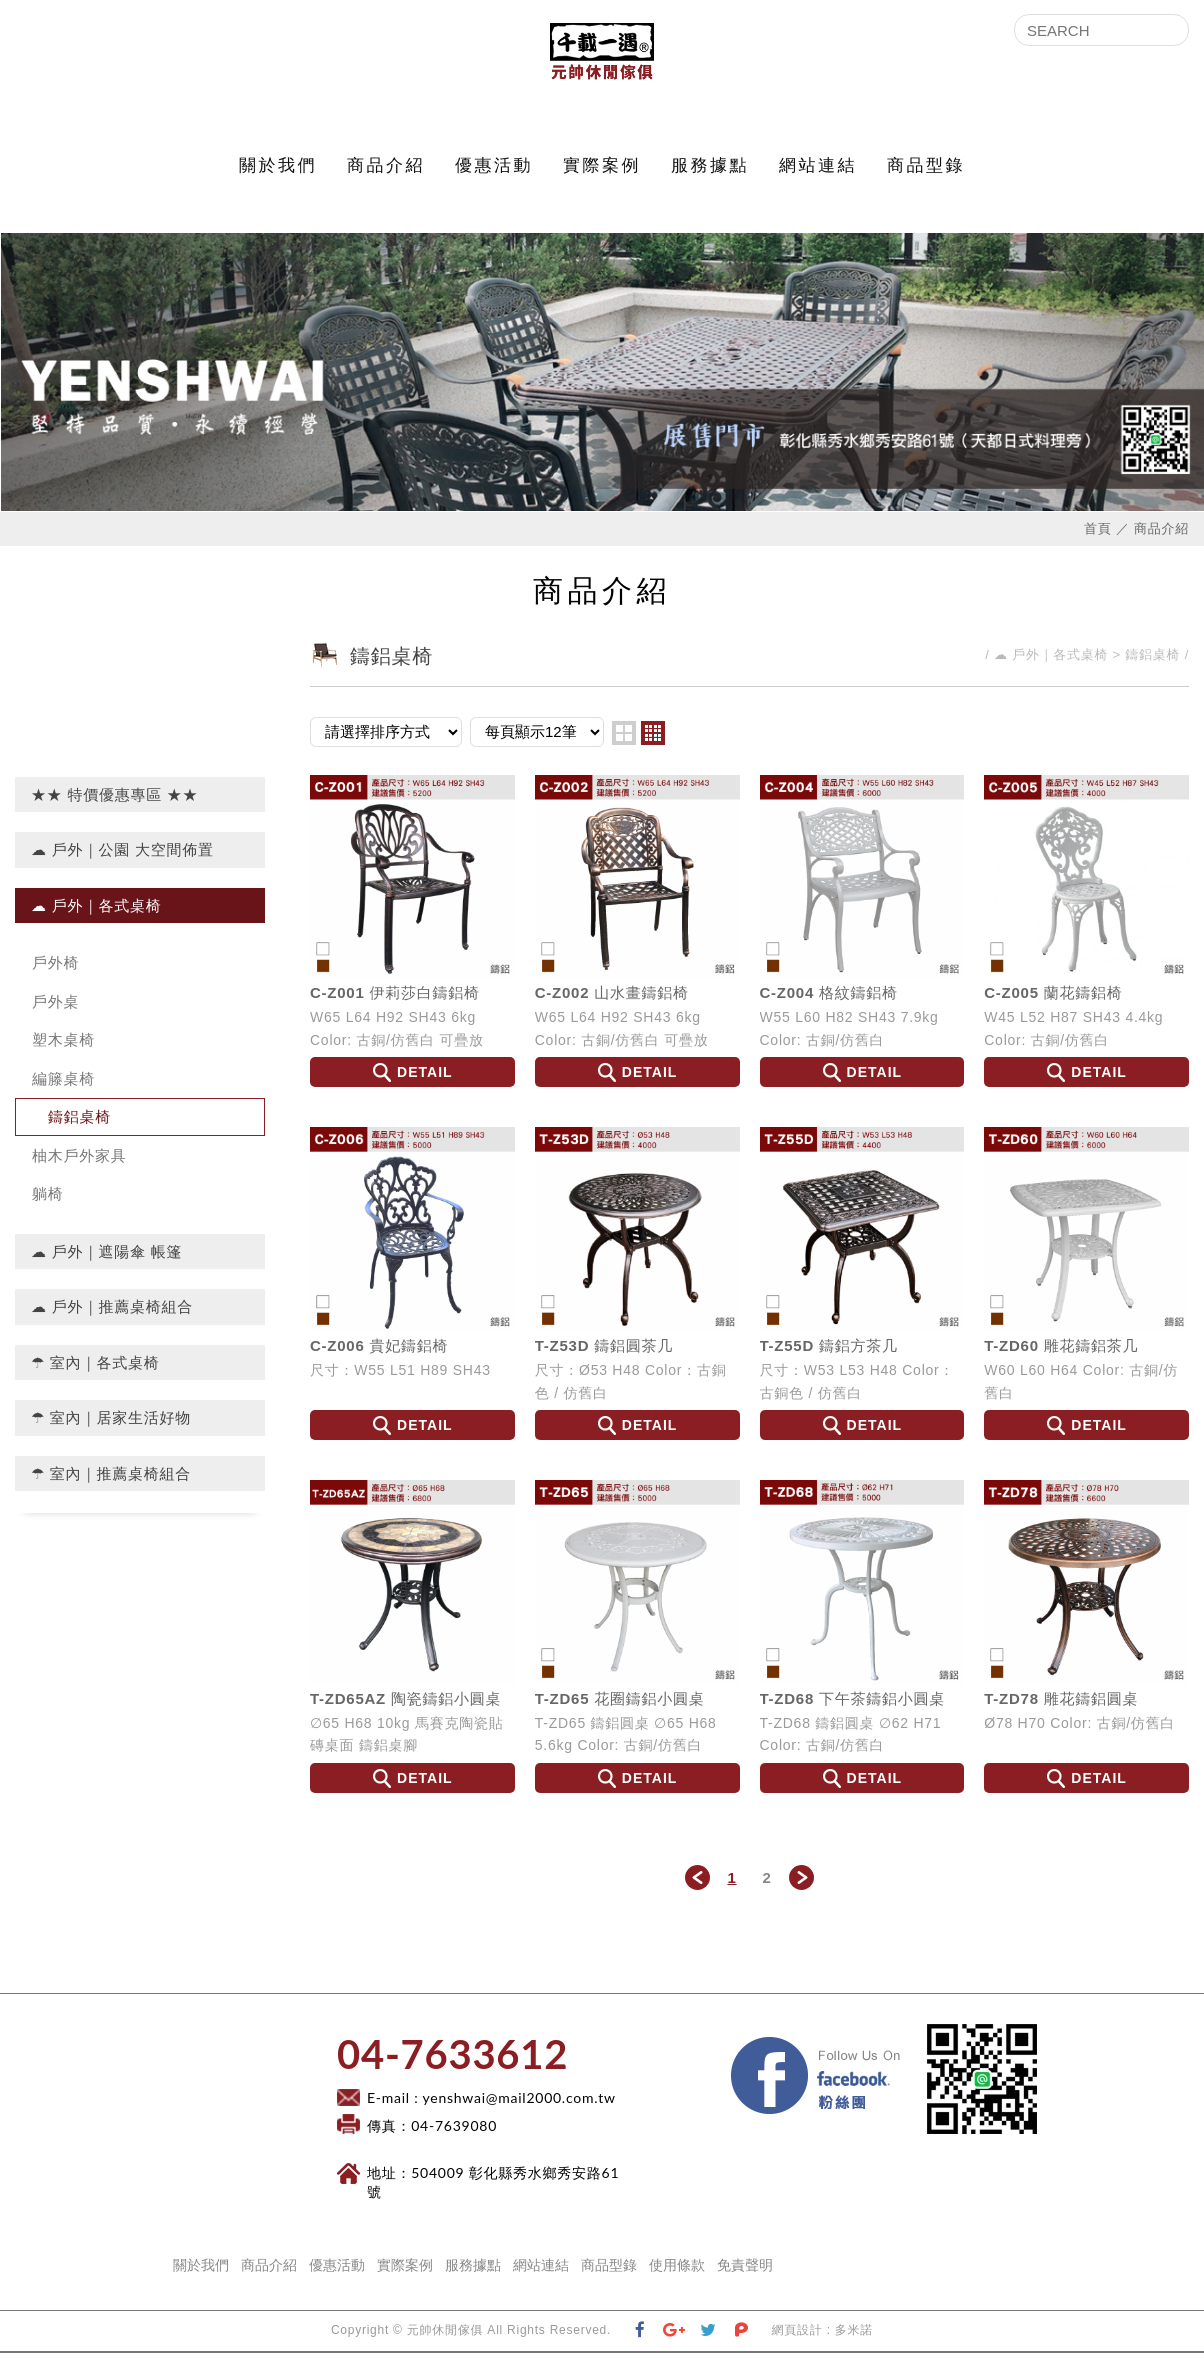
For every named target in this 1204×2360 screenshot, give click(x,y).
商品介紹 (386, 172)
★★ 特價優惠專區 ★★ (114, 800)
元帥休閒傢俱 (602, 55)
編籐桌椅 (63, 1084)
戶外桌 (55, 1007)
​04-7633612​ (452, 2061)
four (653, 739)
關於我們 (278, 172)
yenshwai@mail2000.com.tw (519, 2104)
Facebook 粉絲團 (913, 2049)
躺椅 (48, 1200)
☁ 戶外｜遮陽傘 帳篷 (106, 1257)
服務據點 (710, 172)
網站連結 (818, 172)
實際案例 (602, 172)
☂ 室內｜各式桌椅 (95, 1368)
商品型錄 (926, 172)
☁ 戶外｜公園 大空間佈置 (122, 856)
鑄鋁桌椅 (79, 1123)
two (624, 739)
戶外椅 (55, 969)
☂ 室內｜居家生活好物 (111, 1424)
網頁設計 (797, 2337)
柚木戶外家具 (79, 1161)
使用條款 (677, 2272)
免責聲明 (745, 2272)
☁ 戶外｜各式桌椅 (96, 911)
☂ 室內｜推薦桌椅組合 (111, 1479)
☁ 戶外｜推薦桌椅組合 (112, 1313)
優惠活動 (494, 172)
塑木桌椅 (63, 1046)
